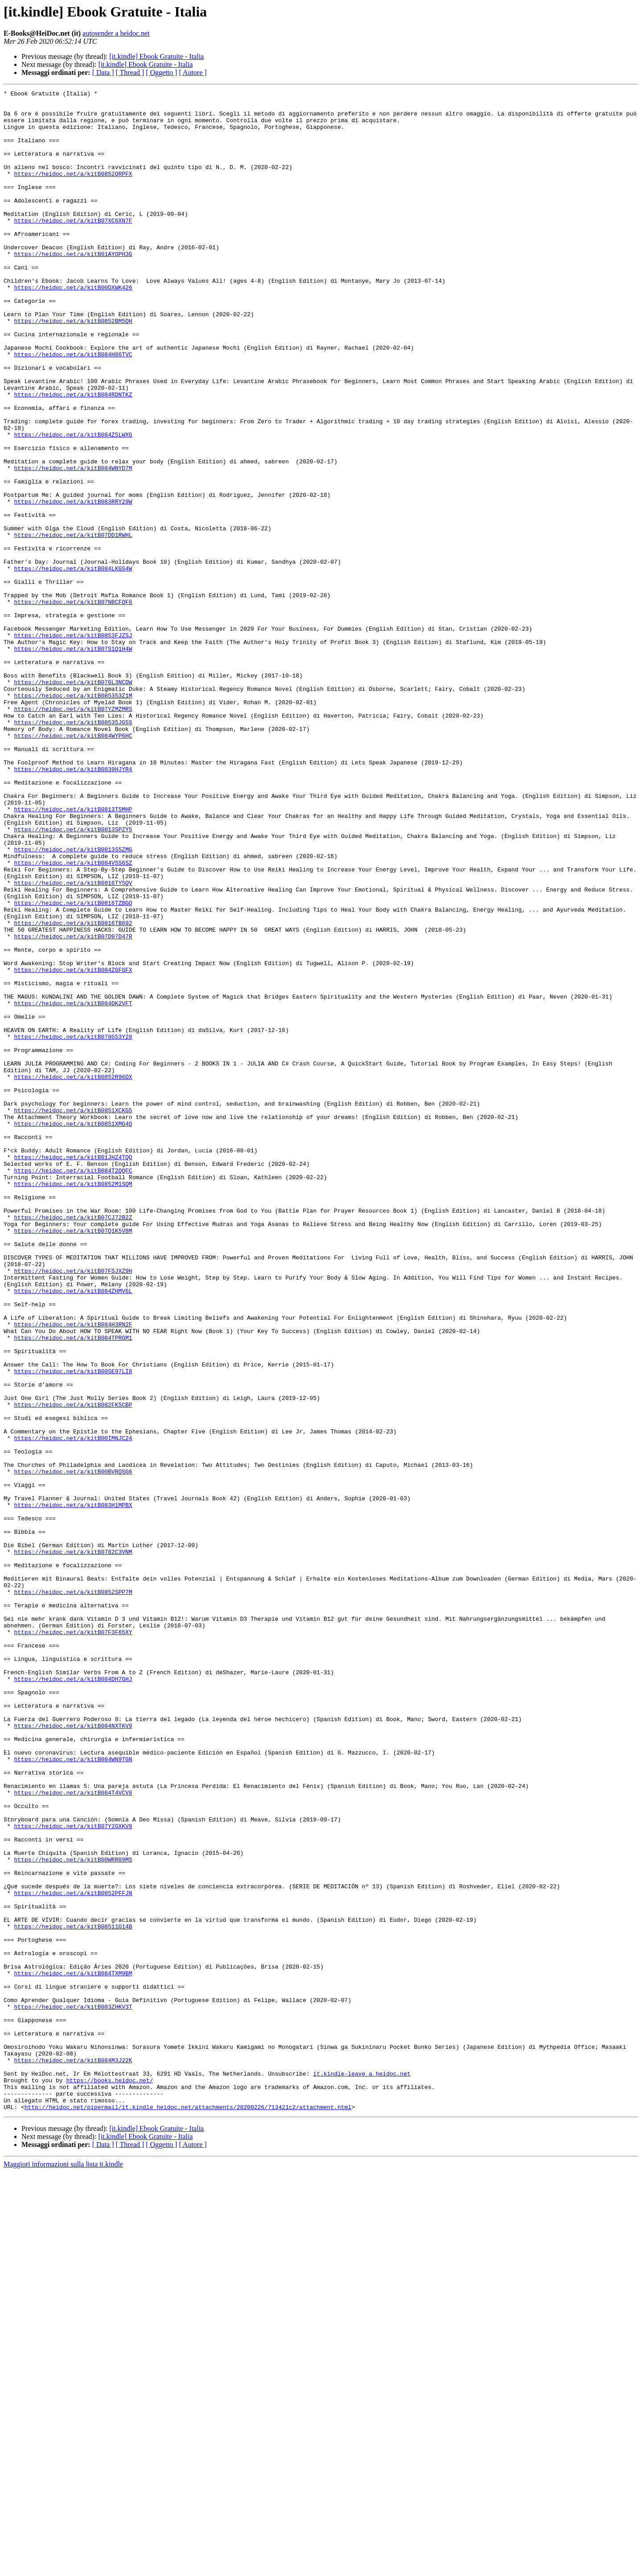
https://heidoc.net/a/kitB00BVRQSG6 (73, 1748)
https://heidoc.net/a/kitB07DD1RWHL (73, 624)
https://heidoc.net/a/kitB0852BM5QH (73, 367)
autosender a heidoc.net (116, 33)
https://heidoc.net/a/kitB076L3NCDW (73, 801)
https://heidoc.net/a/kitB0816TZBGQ (73, 1066)
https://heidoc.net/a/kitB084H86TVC (73, 408)
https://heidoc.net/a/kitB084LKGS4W (73, 665)
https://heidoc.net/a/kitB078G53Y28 (73, 1226)
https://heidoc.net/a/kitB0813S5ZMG (73, 1002)
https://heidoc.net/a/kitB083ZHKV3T (73, 2390)
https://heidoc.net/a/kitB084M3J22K (73, 2455)
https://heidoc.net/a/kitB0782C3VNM (73, 1845)
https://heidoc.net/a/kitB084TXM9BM (73, 2350)
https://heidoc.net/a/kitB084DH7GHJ (73, 1997)
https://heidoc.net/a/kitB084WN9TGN (73, 2093)
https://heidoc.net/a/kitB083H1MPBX (73, 1788)
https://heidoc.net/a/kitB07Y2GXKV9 (73, 2174)
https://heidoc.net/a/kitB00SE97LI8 (73, 1628)
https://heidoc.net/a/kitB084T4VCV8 (73, 2134)
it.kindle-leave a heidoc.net (361, 2471)
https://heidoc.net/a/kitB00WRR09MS (73, 2214)
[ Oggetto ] (161, 72)
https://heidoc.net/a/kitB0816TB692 (73, 1090)
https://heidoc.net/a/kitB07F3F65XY (73, 1941)
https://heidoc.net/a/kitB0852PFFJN (73, 2254)
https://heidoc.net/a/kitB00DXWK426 (73, 327)
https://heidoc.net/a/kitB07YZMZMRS (73, 833)
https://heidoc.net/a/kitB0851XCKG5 (73, 1315)
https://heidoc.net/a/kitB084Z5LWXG (73, 504)
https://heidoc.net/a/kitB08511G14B (73, 2294)
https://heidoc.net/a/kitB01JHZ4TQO (73, 1371)
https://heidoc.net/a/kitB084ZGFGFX (73, 1146)
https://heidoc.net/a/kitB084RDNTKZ (73, 456)
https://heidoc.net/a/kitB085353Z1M (73, 817)
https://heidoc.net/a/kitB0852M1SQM (73, 1403)
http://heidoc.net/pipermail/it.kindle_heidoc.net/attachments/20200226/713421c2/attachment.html (188, 2511)
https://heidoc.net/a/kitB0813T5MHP (73, 953)
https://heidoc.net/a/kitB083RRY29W (73, 584)
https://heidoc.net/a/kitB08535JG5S (73, 849)
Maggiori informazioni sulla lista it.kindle (63, 2568)
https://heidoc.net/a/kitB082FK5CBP (73, 1668)
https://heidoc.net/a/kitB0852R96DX (73, 1275)
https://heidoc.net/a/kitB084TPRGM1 (73, 1588)
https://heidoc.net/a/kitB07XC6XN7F (73, 247)
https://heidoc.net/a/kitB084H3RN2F (73, 1572)
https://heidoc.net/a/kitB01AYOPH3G (73, 287)
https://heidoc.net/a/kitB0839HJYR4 (73, 905)
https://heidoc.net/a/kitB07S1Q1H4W (73, 761)
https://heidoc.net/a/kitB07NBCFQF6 (73, 705)
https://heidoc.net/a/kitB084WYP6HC (73, 865)
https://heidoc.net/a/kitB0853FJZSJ (73, 745)
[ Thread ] (130, 72)
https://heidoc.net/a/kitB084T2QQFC (73, 1387)
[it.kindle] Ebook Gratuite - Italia (156, 56)
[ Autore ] (192, 72)
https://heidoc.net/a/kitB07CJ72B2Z (73, 1443)
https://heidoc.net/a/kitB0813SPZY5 (73, 978)
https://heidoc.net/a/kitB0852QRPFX (73, 191)
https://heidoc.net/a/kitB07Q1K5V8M (73, 1459)
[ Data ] (103, 72)
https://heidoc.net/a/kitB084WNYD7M (73, 544)
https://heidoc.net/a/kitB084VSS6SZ (73, 1018)
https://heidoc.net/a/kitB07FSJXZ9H (73, 1507)
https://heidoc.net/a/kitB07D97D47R (73, 1106)
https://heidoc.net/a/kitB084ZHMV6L (73, 1531)
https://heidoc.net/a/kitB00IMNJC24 (73, 1708)
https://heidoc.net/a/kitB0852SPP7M (73, 1893)
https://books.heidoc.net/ (109, 2479)
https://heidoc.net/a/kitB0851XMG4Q (73, 1331)
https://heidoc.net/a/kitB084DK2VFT (73, 1186)
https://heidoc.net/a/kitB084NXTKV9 (73, 2053)
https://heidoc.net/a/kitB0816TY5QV (73, 1042)
